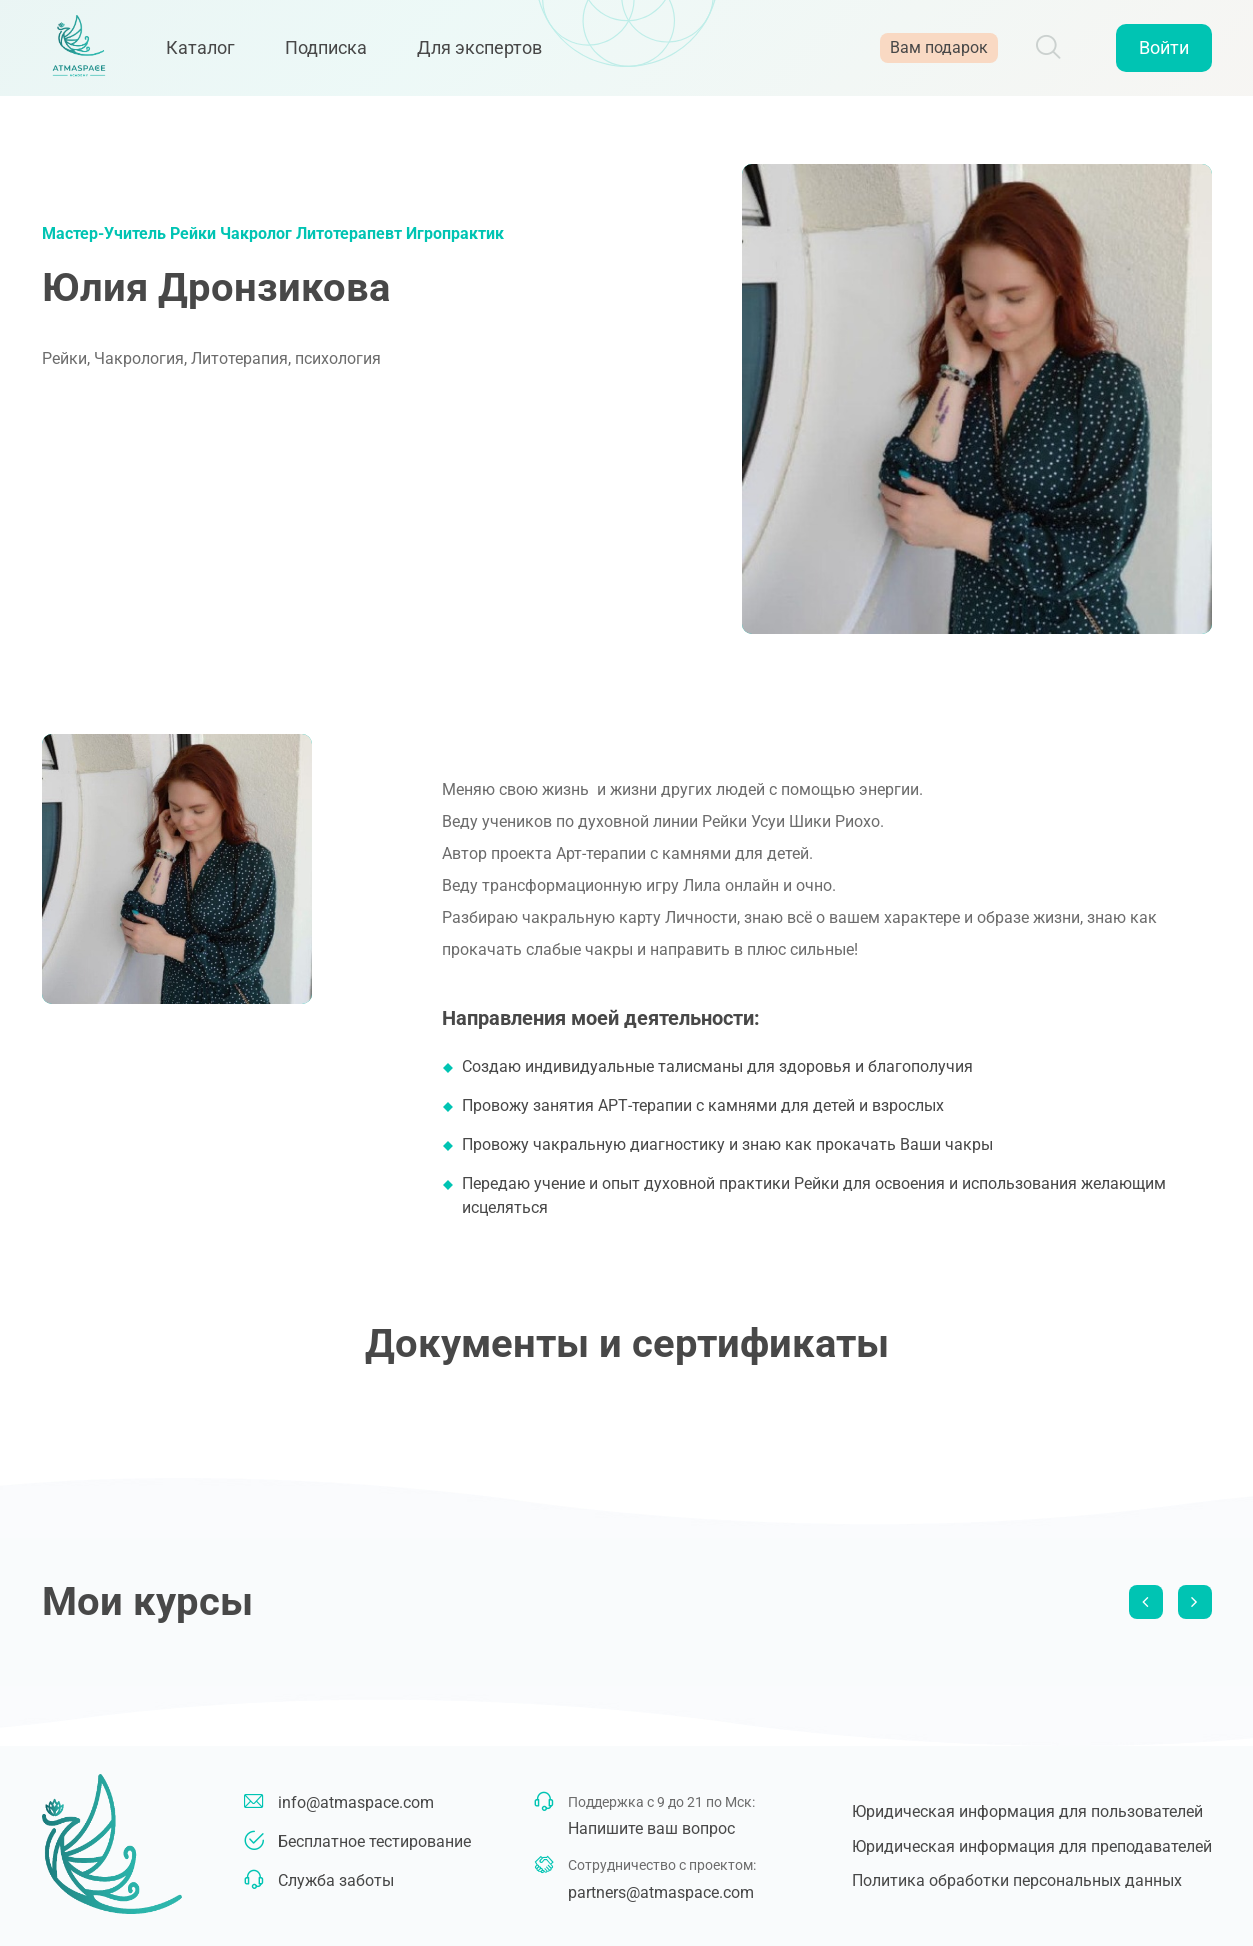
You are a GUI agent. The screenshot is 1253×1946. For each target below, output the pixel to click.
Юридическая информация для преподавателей (1032, 1846)
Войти (1164, 52)
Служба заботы (336, 1880)
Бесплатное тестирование (374, 1841)
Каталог (211, 52)
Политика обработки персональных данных (1017, 1880)
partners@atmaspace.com (661, 1892)
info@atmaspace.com (356, 1802)
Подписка (337, 52)
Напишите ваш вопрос (651, 1828)
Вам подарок (939, 52)
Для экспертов (490, 52)
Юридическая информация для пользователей (1027, 1811)
